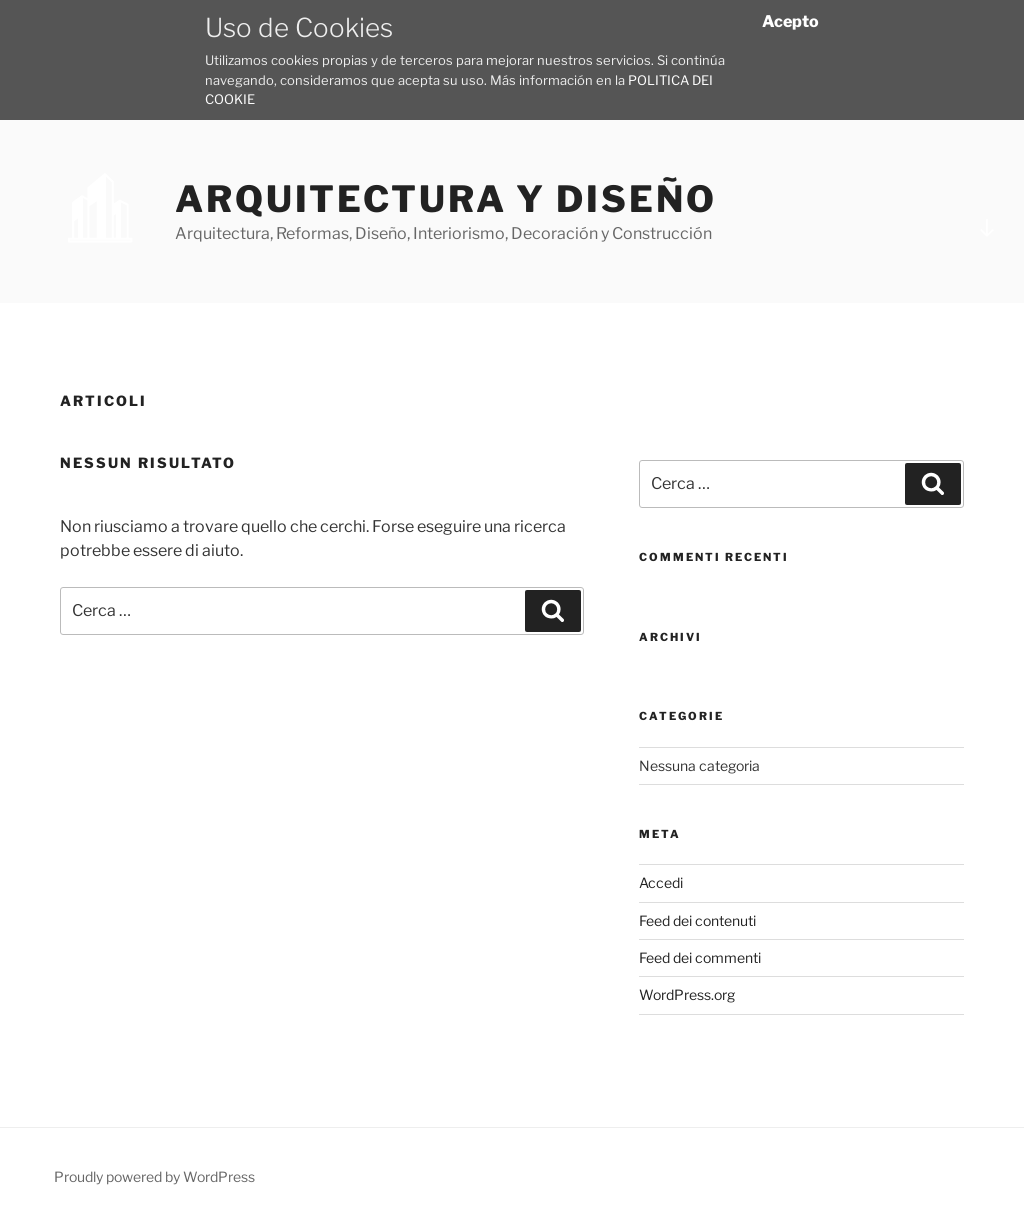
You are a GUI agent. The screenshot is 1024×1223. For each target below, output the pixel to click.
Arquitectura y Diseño (445, 199)
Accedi (661, 882)
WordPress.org (687, 994)
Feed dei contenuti (697, 920)
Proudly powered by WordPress (154, 1176)
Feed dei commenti (700, 957)
